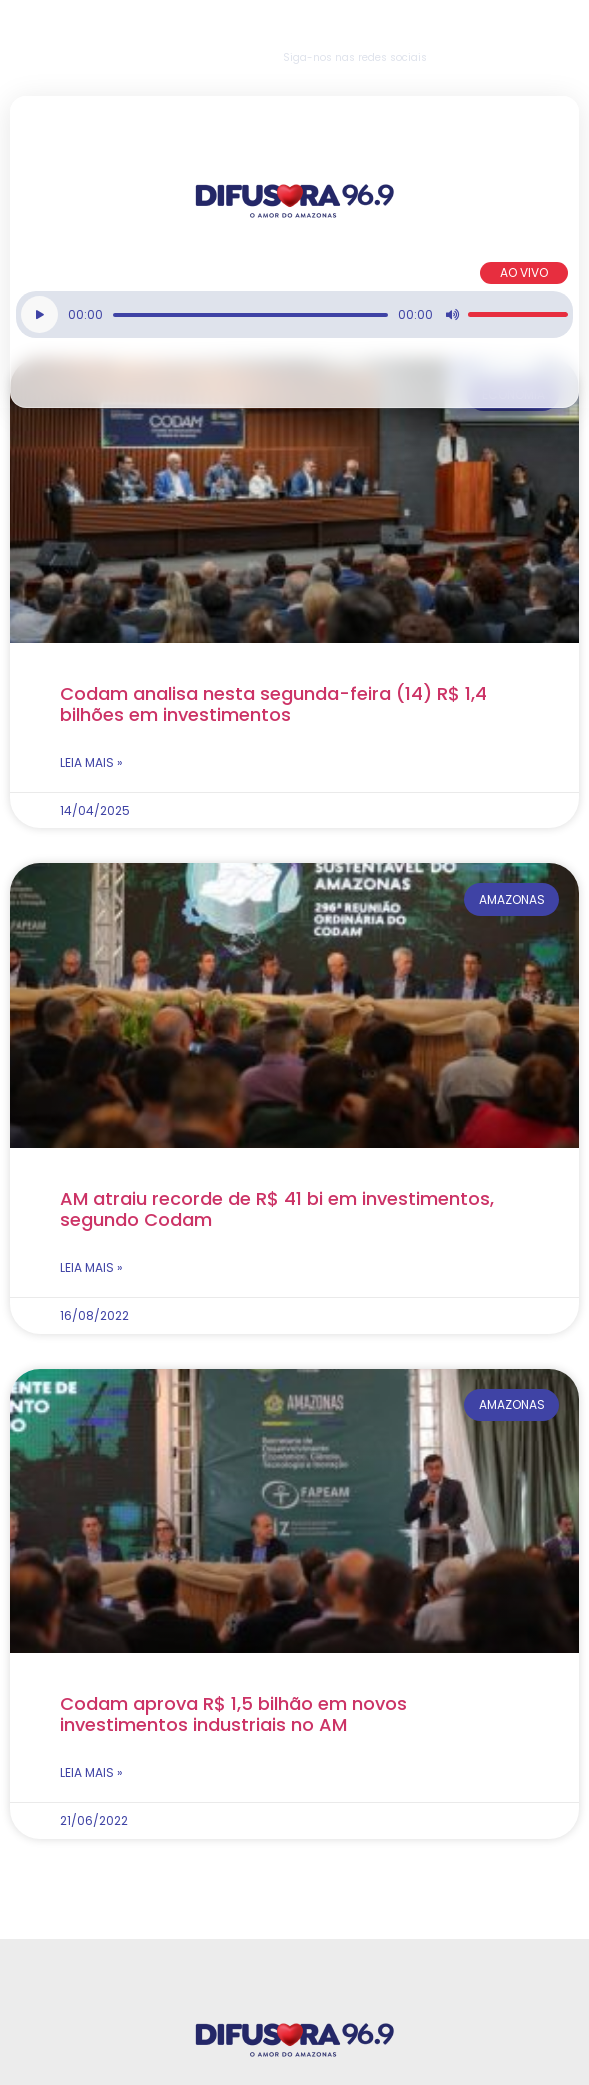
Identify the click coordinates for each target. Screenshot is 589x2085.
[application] (294, 314)
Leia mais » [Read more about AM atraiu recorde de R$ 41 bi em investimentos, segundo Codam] (91, 1267)
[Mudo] (452, 315)
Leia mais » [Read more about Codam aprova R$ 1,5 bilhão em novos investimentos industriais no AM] (91, 1772)
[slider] (250, 315)
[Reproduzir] (39, 314)
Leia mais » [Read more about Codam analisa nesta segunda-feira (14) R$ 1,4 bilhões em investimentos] (91, 762)
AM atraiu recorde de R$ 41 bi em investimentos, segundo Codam (277, 1209)
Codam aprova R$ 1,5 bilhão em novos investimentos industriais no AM (233, 1714)
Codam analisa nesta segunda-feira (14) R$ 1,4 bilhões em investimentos (273, 704)
